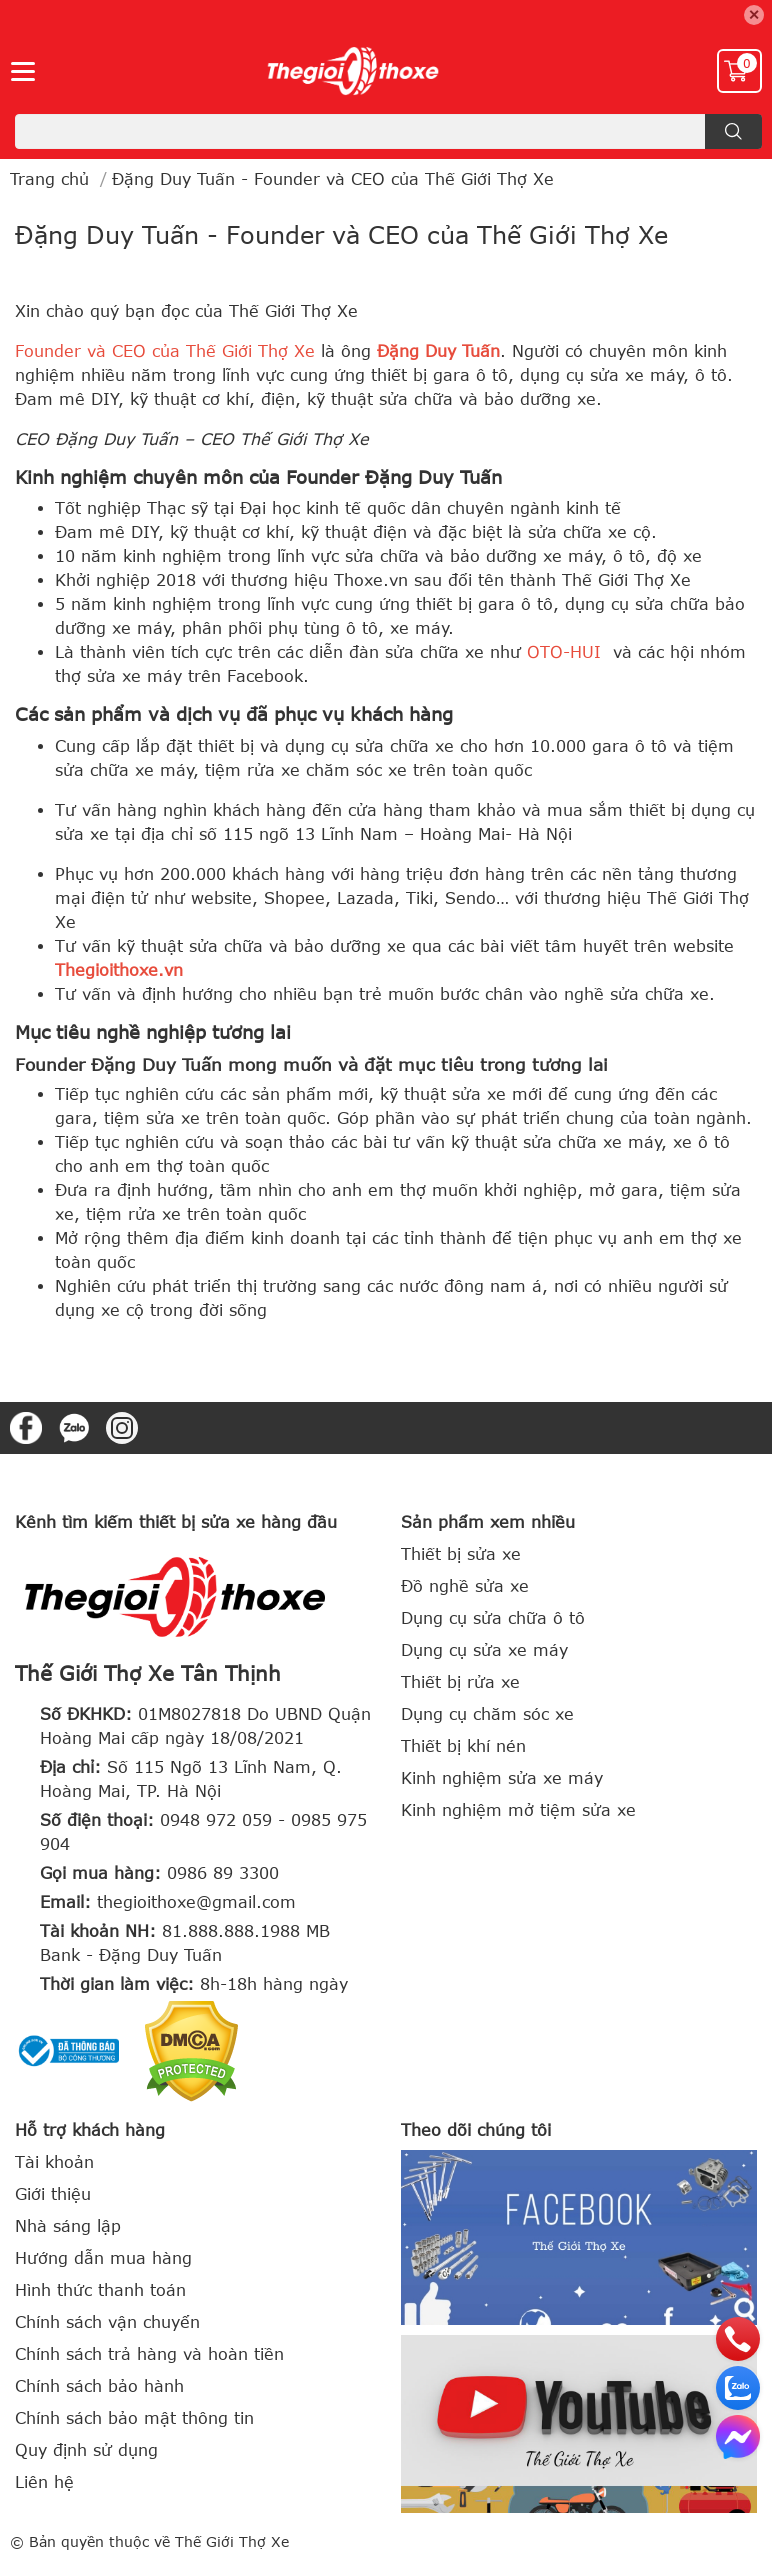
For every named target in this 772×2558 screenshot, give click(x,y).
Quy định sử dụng (86, 2450)
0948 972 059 (216, 1820)
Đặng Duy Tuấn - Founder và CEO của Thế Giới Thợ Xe (341, 234)
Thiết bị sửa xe (461, 1554)
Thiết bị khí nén (463, 1746)
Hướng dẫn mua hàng (103, 2258)
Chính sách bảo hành (99, 2386)
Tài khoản (54, 2162)
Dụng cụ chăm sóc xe (487, 1714)
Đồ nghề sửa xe (465, 1586)
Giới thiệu (53, 2194)
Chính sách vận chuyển (107, 2322)
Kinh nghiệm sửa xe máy (502, 1778)
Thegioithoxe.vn (119, 970)
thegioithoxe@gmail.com (196, 1902)
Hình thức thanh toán (100, 2290)
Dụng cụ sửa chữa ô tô (493, 1618)
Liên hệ (44, 2482)
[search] (733, 131)
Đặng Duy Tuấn (438, 351)
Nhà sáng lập (68, 2226)
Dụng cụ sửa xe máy (484, 1650)
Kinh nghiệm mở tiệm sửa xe (518, 1810)
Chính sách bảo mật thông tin (134, 2418)
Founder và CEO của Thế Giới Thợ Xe (165, 351)
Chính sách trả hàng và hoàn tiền (149, 2354)
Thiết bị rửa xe (460, 1682)
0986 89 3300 (223, 1873)
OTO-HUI (564, 652)
